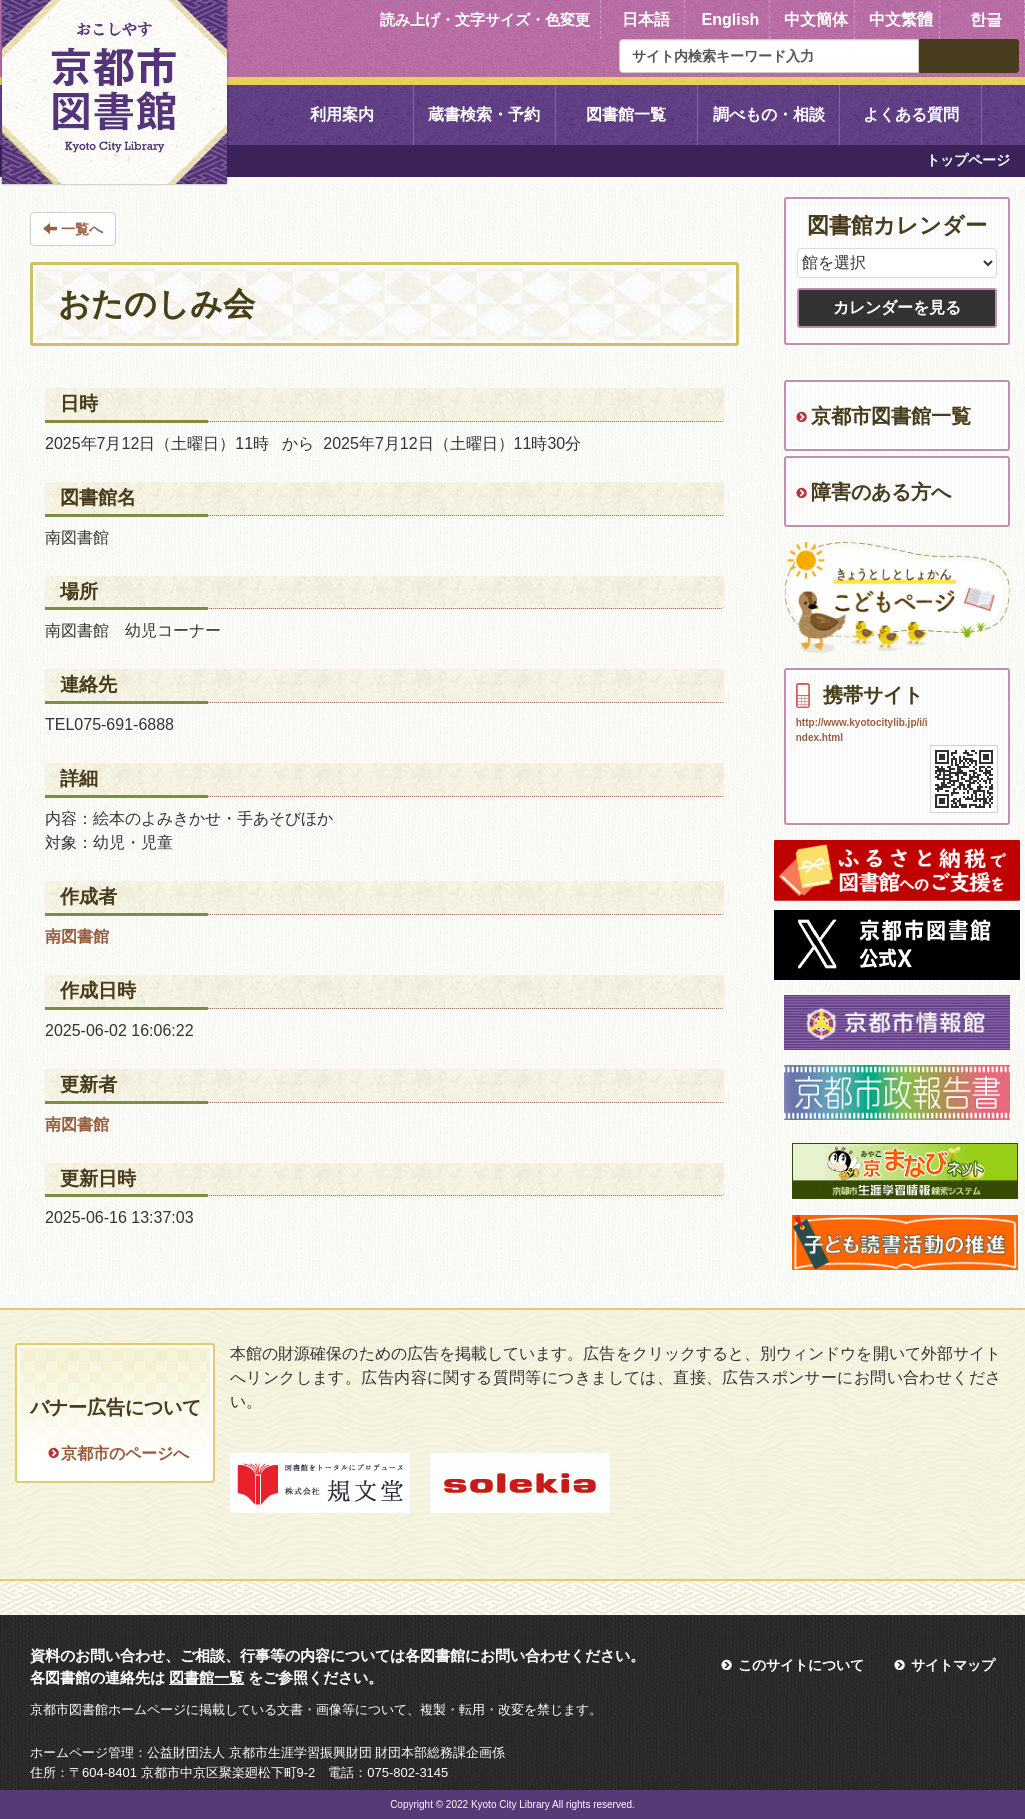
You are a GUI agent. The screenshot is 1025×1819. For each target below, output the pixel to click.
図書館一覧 (626, 114)
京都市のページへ (125, 1453)
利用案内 (342, 114)
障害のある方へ (881, 492)
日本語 (646, 19)
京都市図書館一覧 (891, 416)
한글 (986, 19)
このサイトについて (801, 1665)
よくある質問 (911, 114)
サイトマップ (953, 1665)
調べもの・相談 (769, 114)
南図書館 (77, 936)
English (731, 19)
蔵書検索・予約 (484, 114)
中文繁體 (901, 19)
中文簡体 (816, 19)
